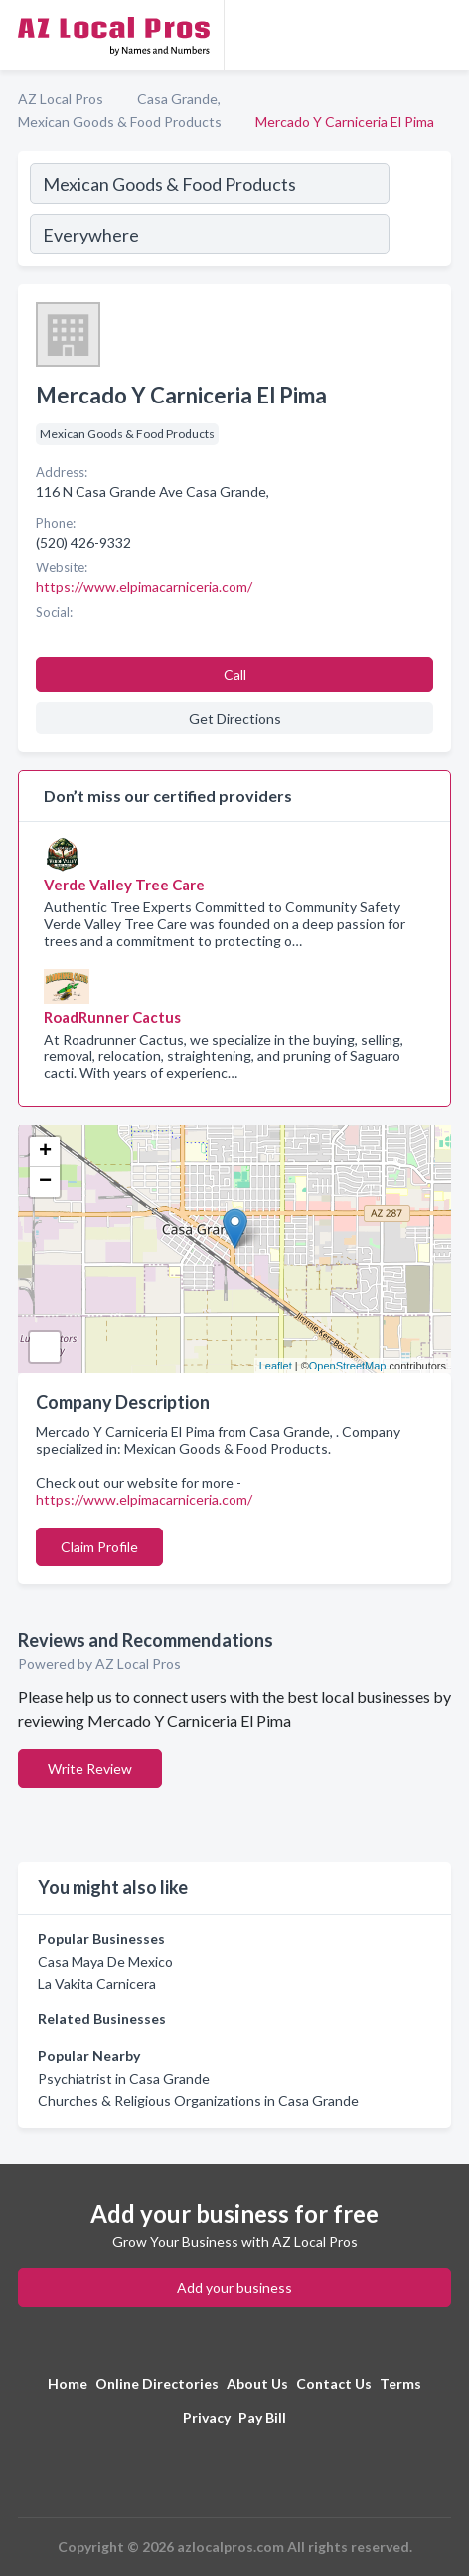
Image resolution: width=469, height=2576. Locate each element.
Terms (400, 2383)
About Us (257, 2383)
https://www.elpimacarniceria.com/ (144, 1499)
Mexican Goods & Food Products (120, 121)
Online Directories (157, 2383)
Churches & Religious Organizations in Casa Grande (198, 2100)
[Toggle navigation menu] (442, 35)
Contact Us (334, 2383)
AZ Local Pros (60, 98)
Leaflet (275, 1365)
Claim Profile (99, 1546)
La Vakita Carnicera (97, 1983)
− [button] (45, 1182)
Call (235, 674)
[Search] (419, 212)
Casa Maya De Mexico (105, 1961)
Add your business (234, 2287)
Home (67, 2383)
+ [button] (45, 1152)
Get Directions (235, 718)
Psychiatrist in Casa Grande (124, 2078)
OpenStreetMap (348, 1365)
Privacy (207, 2417)
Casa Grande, (179, 98)
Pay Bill (262, 2417)
